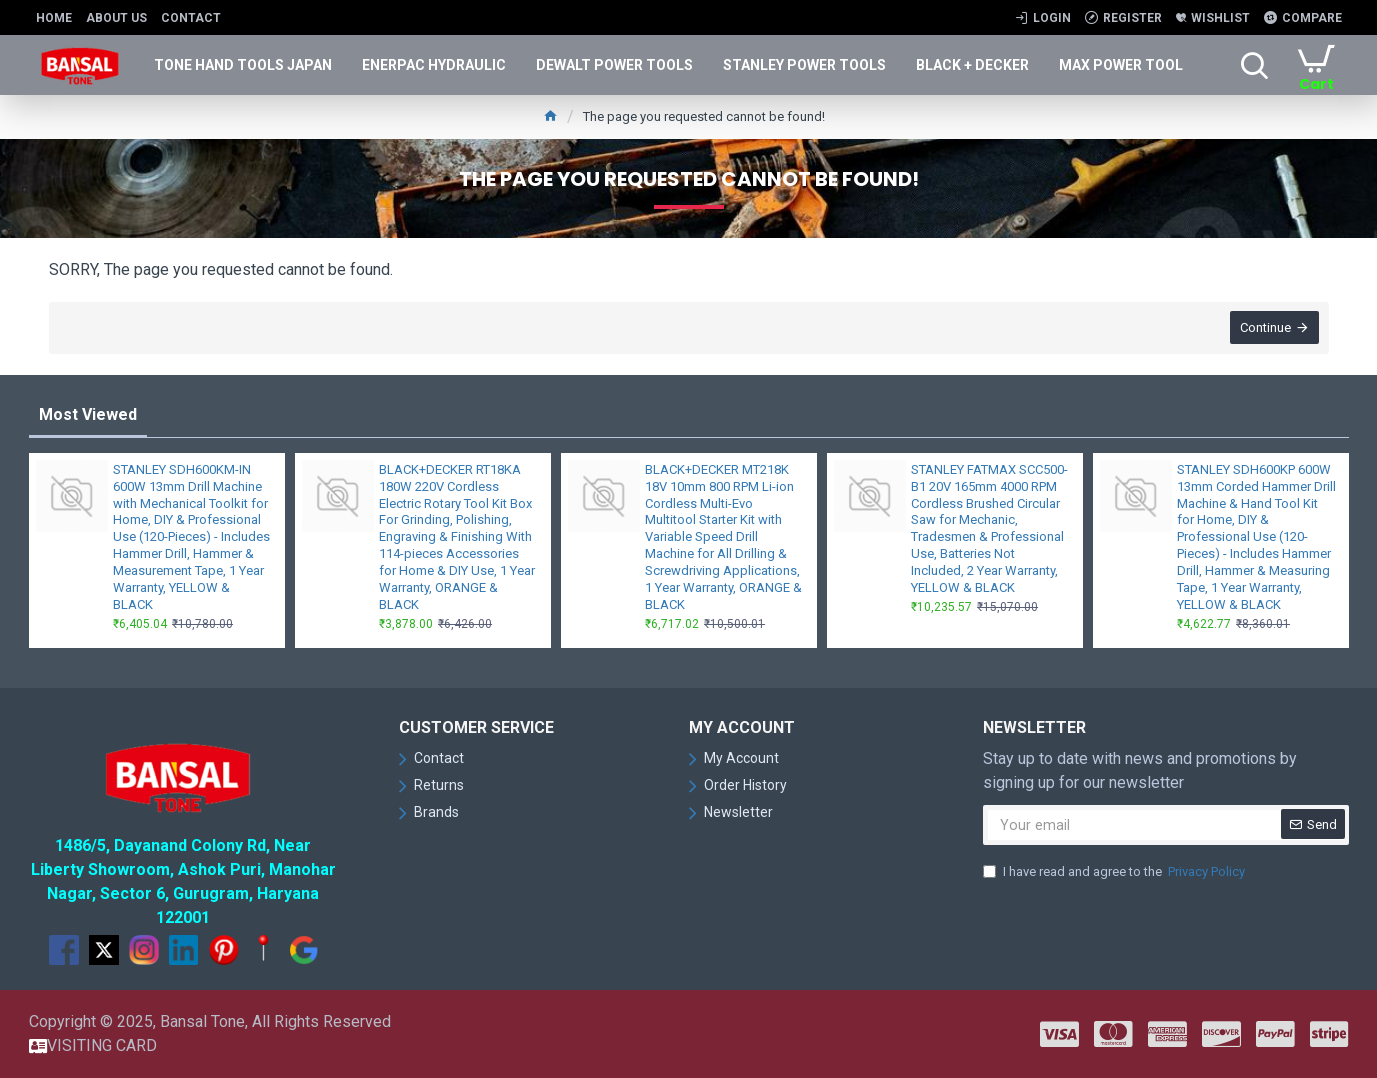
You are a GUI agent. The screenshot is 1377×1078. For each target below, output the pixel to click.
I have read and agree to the (1115, 872)
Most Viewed (88, 414)
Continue (1265, 328)
